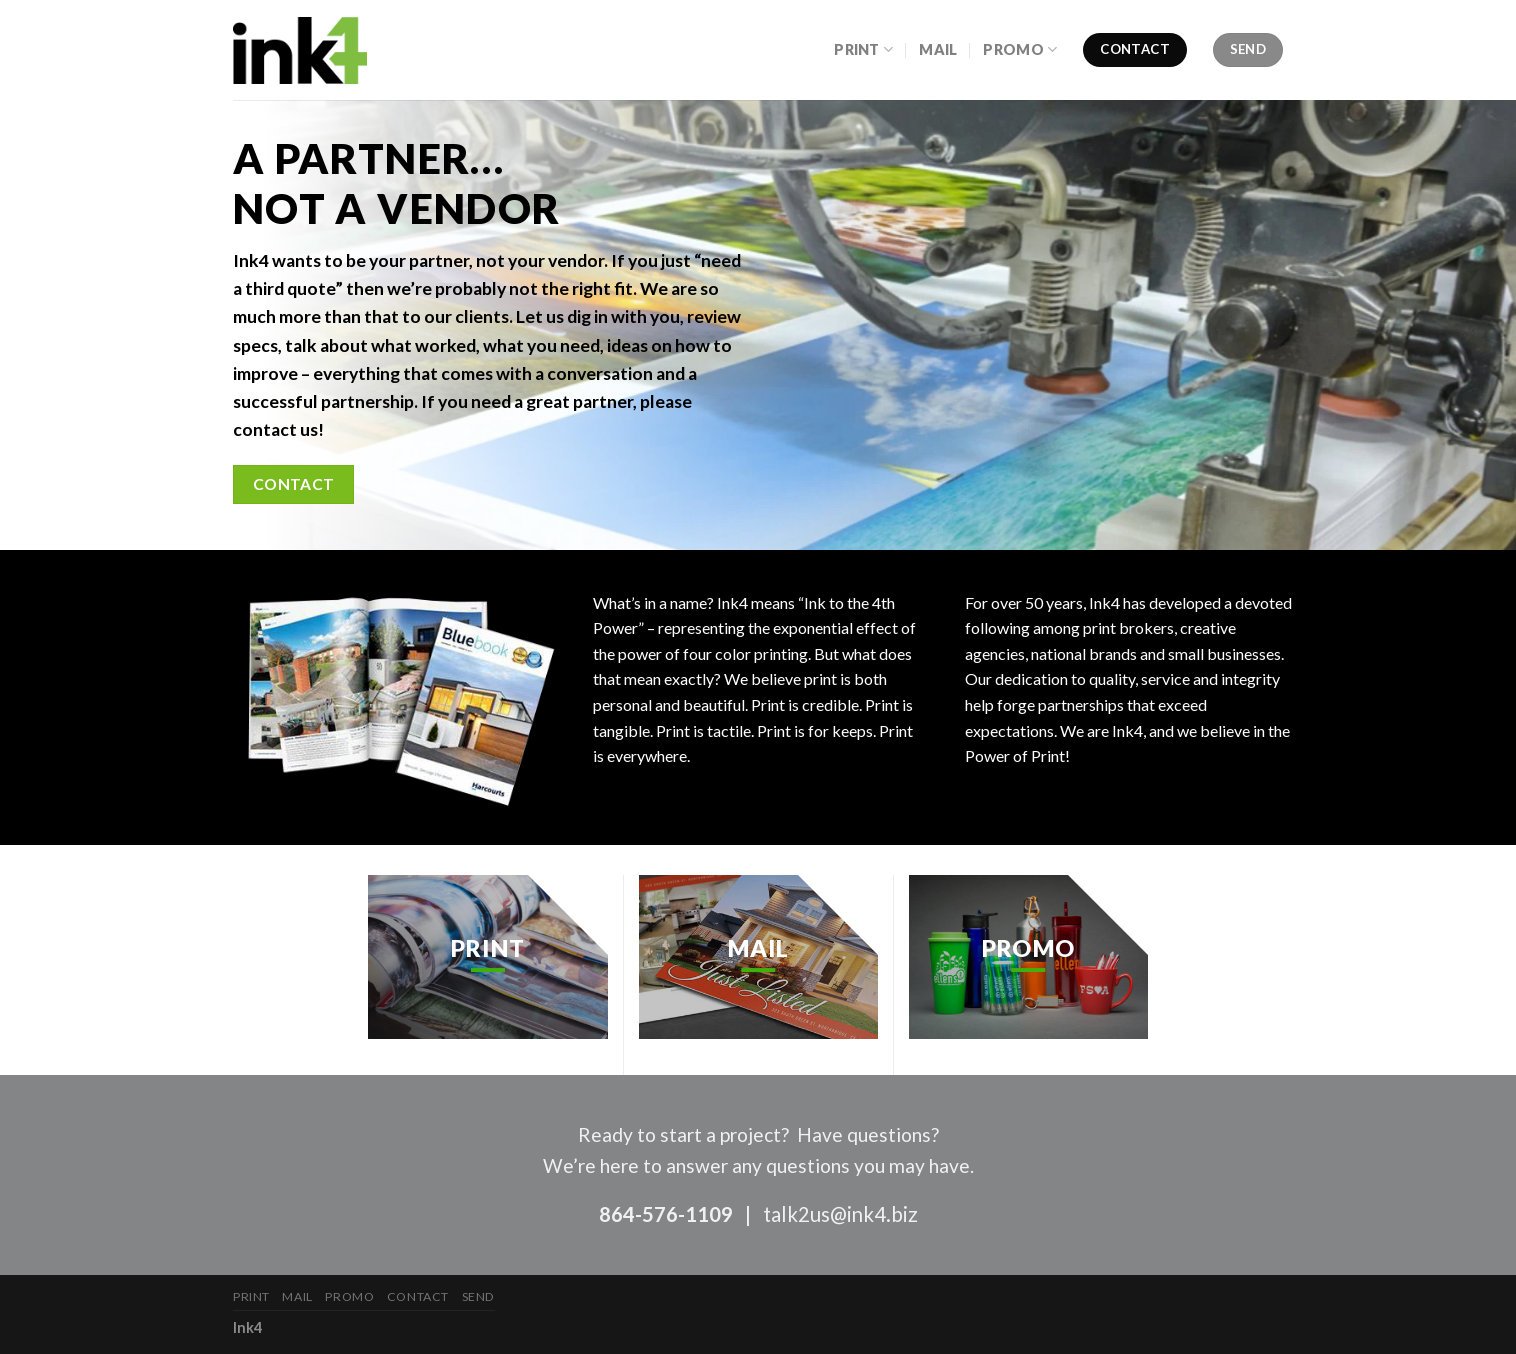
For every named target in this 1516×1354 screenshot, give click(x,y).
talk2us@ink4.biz (840, 1214)
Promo (1020, 49)
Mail (938, 49)
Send (478, 1296)
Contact (418, 1296)
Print (863, 49)
